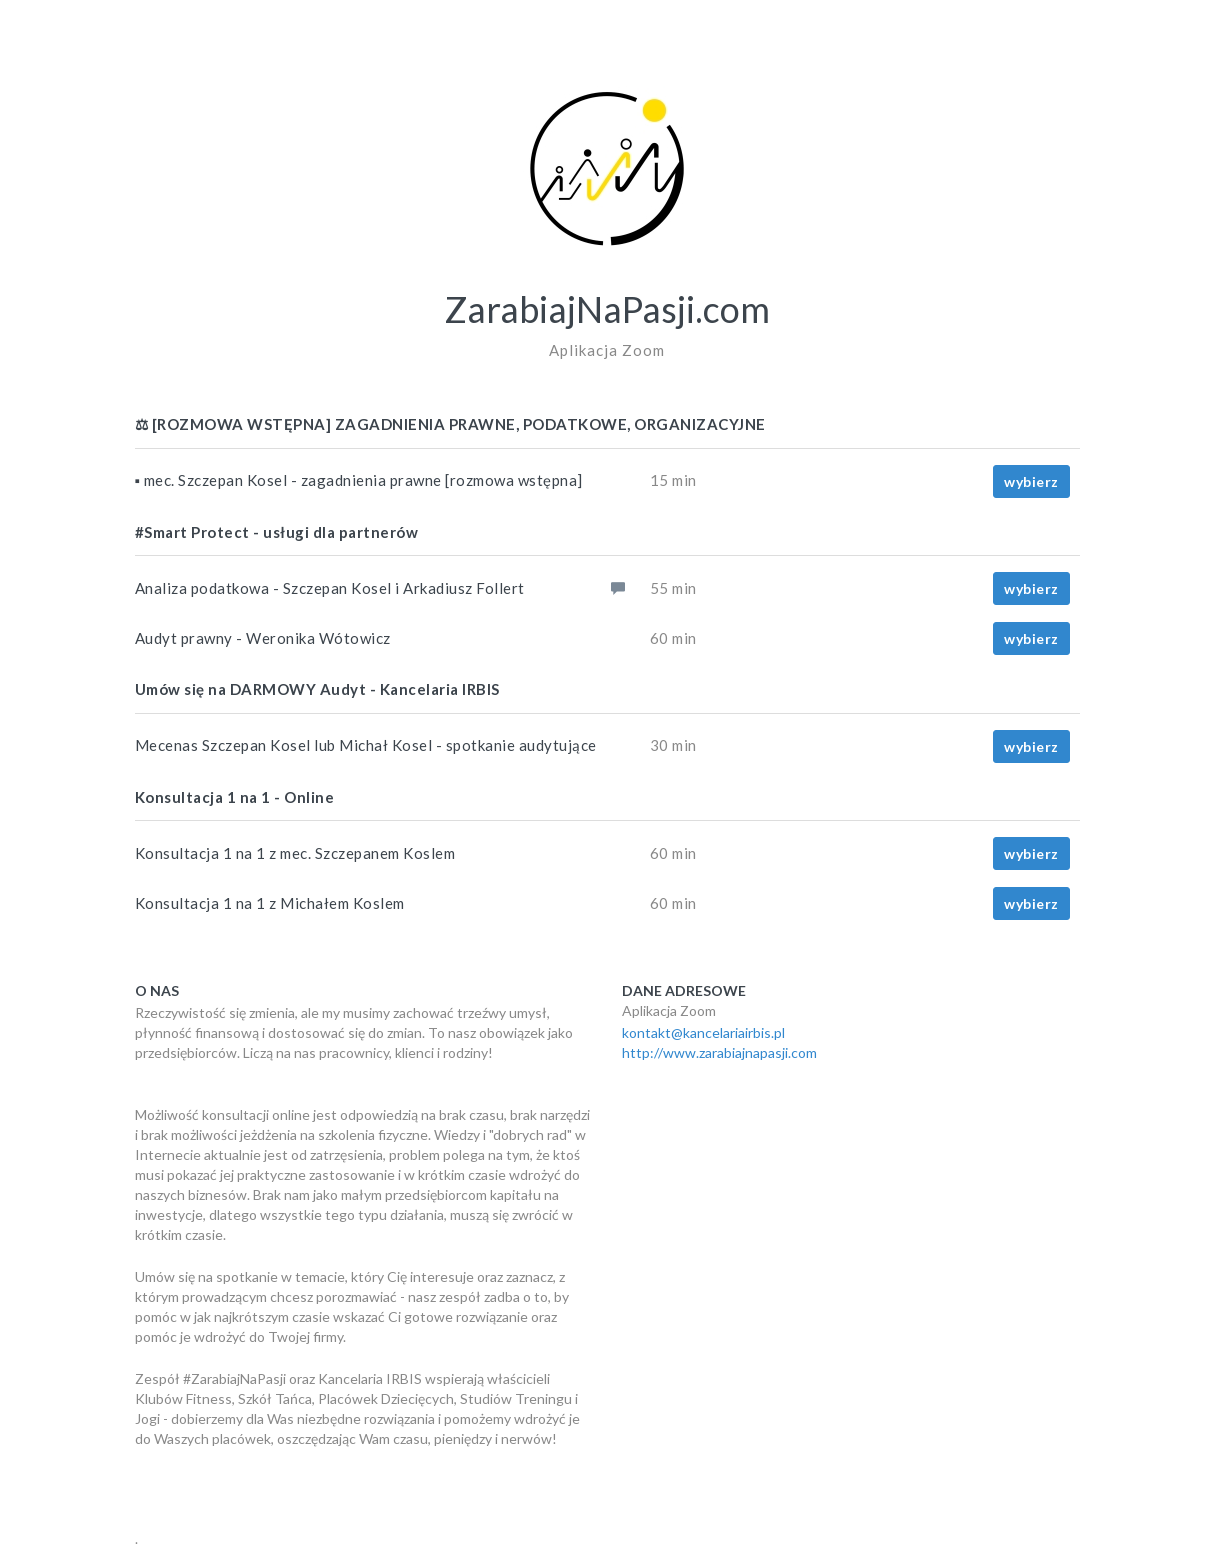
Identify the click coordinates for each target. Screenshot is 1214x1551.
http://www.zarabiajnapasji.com (719, 1052)
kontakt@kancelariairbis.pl (703, 1032)
